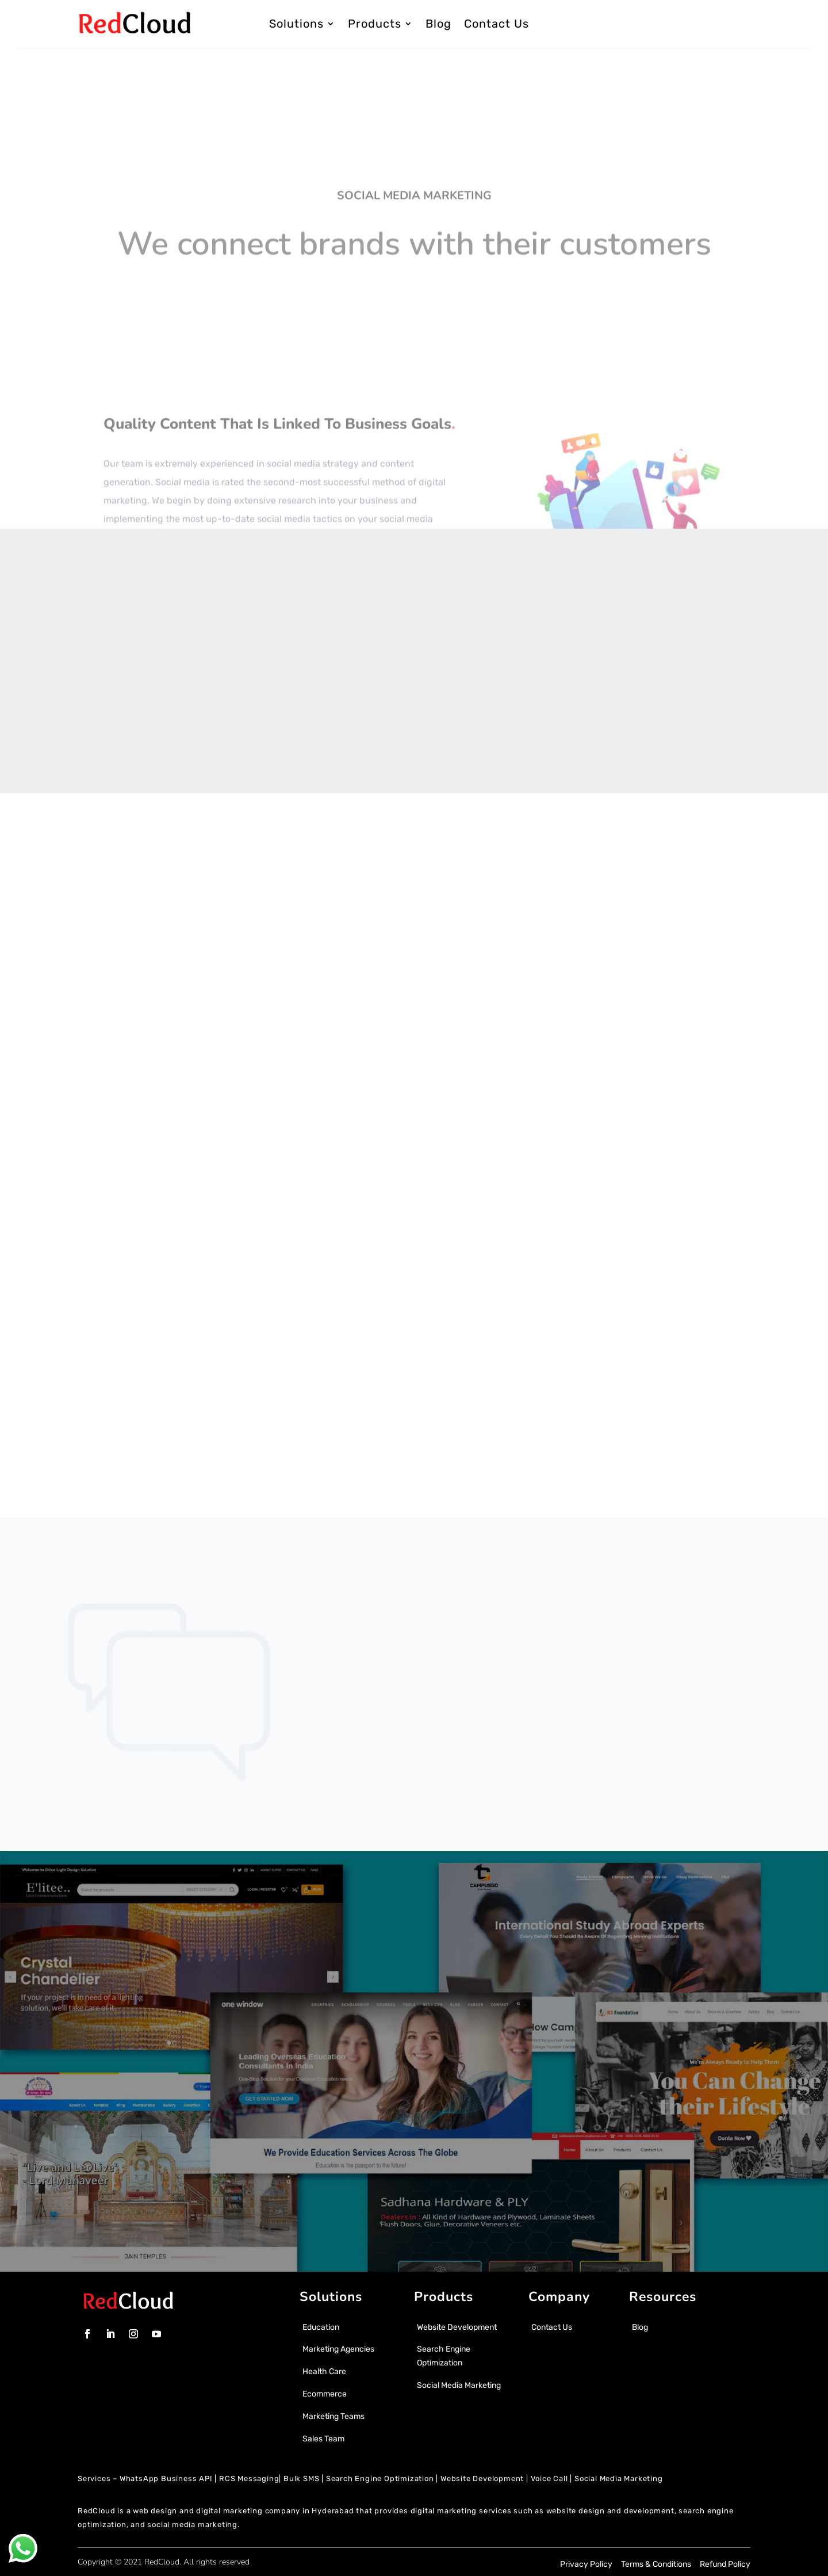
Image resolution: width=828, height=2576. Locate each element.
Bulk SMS (301, 2478)
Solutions (296, 23)
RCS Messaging (249, 2478)
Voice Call (549, 2478)
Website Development (482, 2478)
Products (374, 23)
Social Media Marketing (618, 2478)
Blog (438, 23)
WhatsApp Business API (166, 2478)
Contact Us (496, 23)
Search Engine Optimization (380, 2478)
